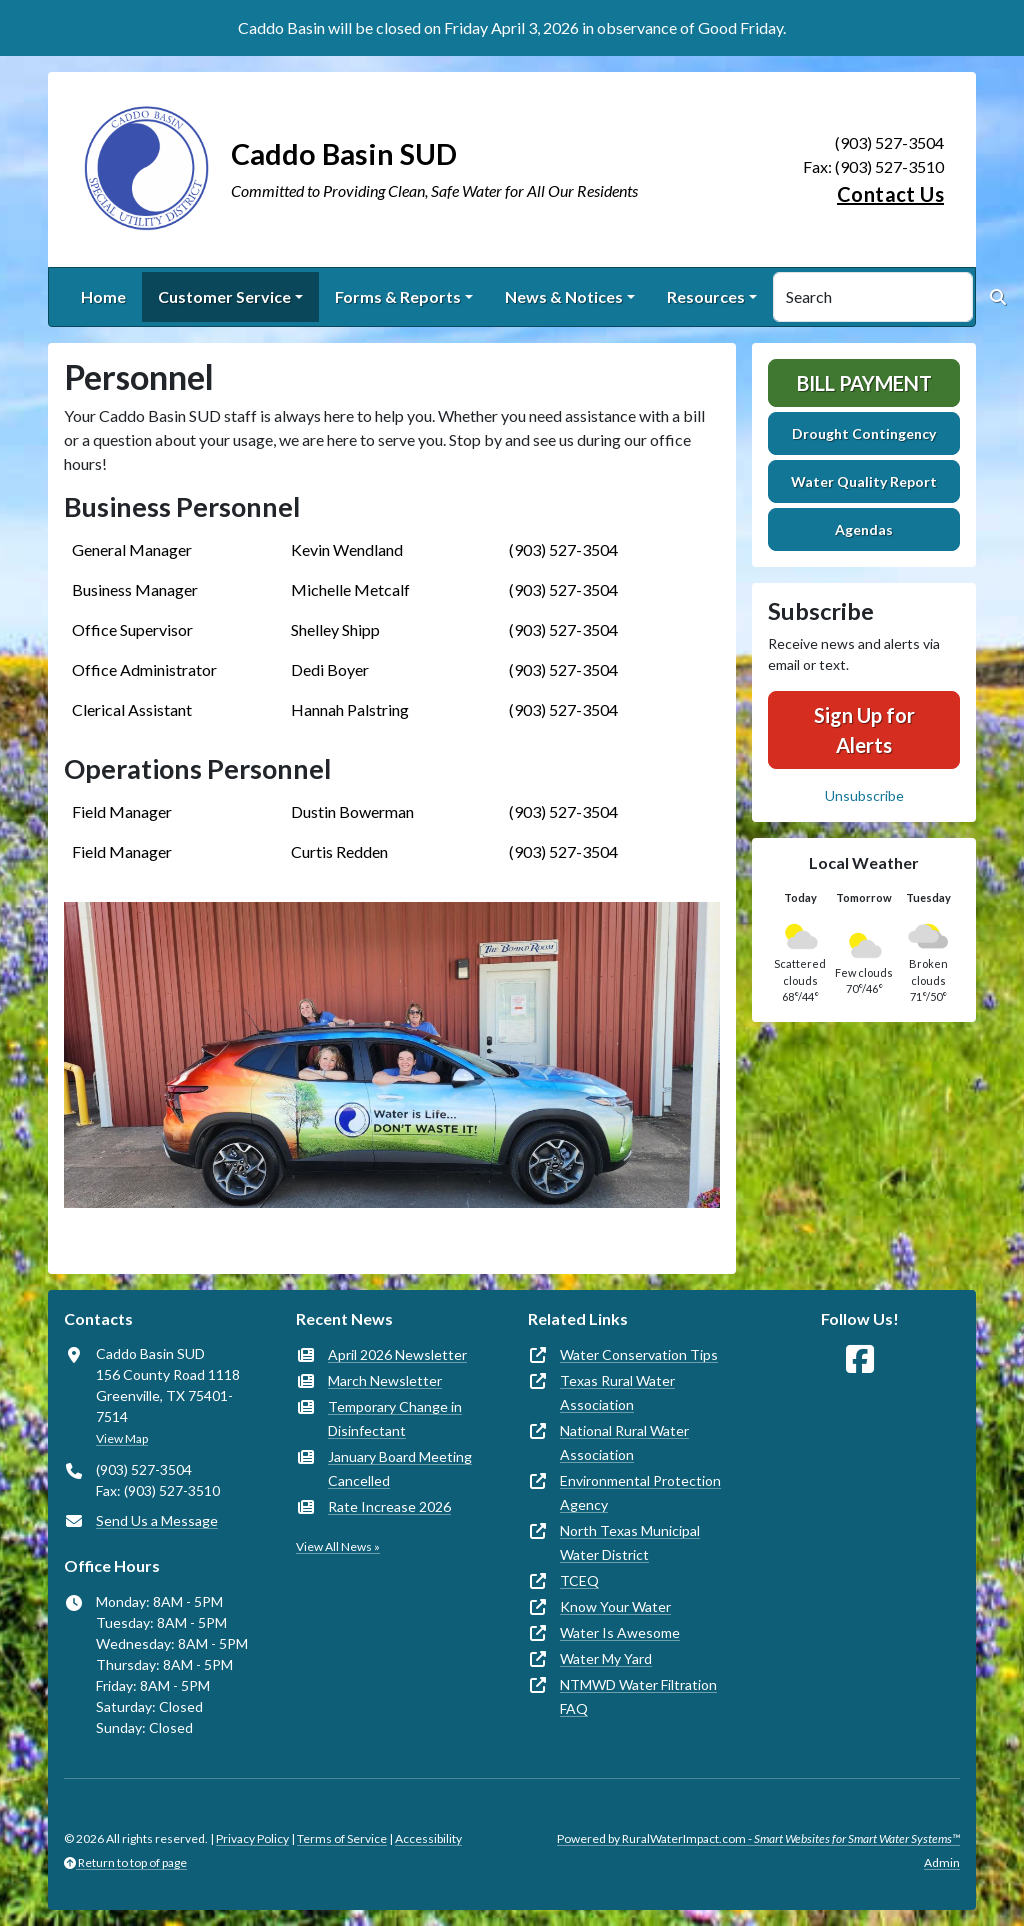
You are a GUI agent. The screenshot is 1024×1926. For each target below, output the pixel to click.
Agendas (864, 529)
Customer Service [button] (224, 296)
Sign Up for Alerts (864, 730)
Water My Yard (606, 1658)
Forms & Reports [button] (398, 296)
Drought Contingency (864, 433)
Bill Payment (864, 383)
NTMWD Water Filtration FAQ (638, 1696)
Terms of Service (342, 1838)
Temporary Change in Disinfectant (395, 1418)
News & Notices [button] (564, 296)
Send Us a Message (157, 1520)
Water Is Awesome (620, 1632)
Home (103, 296)
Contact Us (890, 194)
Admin (942, 1862)
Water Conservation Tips (639, 1354)
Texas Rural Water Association (617, 1392)
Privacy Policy (252, 1838)
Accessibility (428, 1838)
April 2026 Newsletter (397, 1354)
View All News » (338, 1546)
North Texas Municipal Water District (630, 1542)
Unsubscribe (864, 795)
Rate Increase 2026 (389, 1506)
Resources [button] (706, 296)
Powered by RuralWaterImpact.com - (758, 1838)
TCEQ (579, 1580)
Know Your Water (615, 1606)
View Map (122, 1438)
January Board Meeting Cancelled (400, 1468)
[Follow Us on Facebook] (860, 1359)
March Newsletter (385, 1380)
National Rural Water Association (624, 1442)
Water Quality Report (864, 481)
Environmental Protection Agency (640, 1492)
